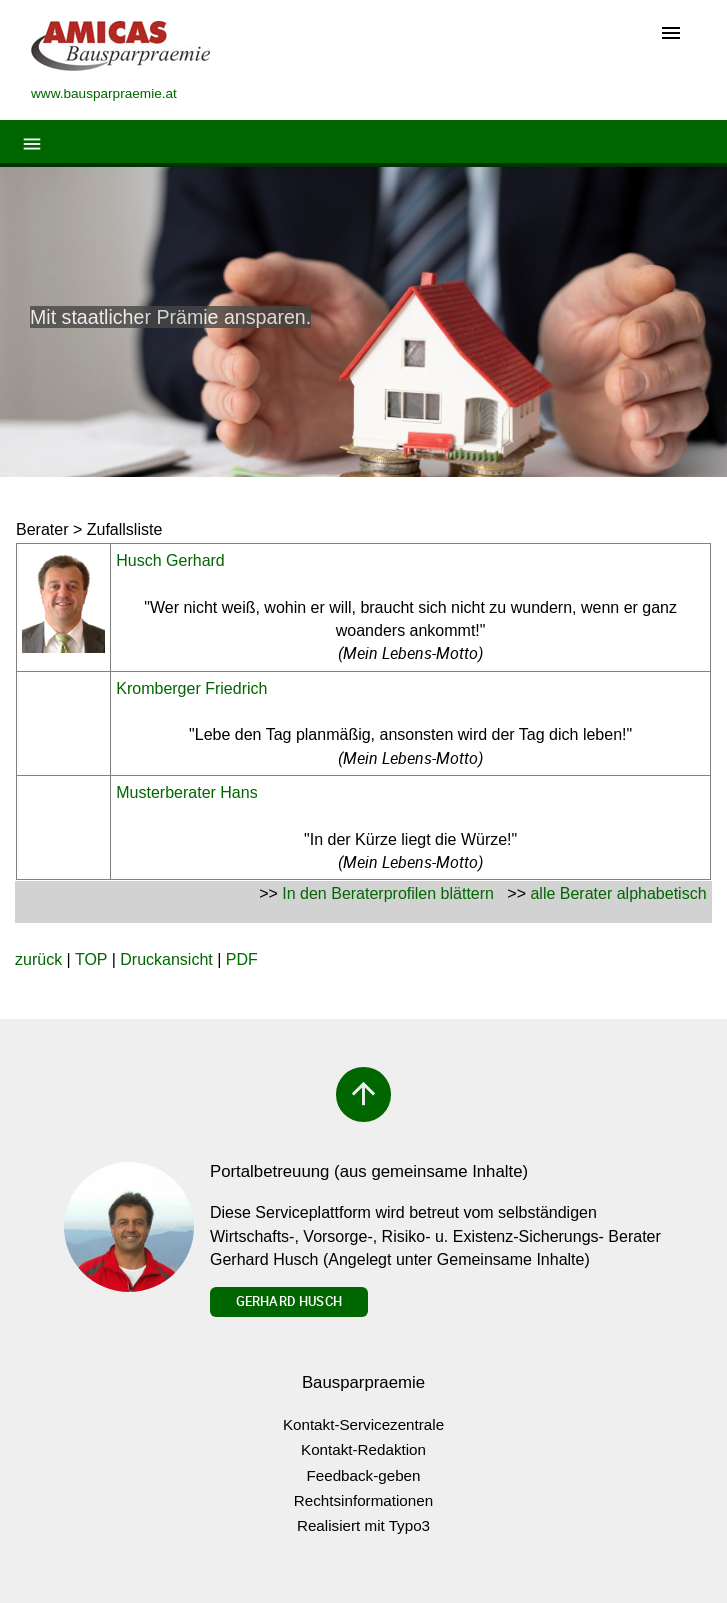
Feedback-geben (364, 1475)
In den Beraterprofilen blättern (388, 893)
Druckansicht (166, 959)
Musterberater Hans (186, 792)
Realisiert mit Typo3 (363, 1525)
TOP (91, 959)
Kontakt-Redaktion (363, 1449)
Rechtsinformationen (363, 1500)
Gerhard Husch (289, 1301)
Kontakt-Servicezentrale (363, 1424)
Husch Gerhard (170, 560)
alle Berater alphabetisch (618, 893)
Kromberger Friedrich (191, 688)
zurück (38, 959)
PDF (242, 959)
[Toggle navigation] (671, 34)
